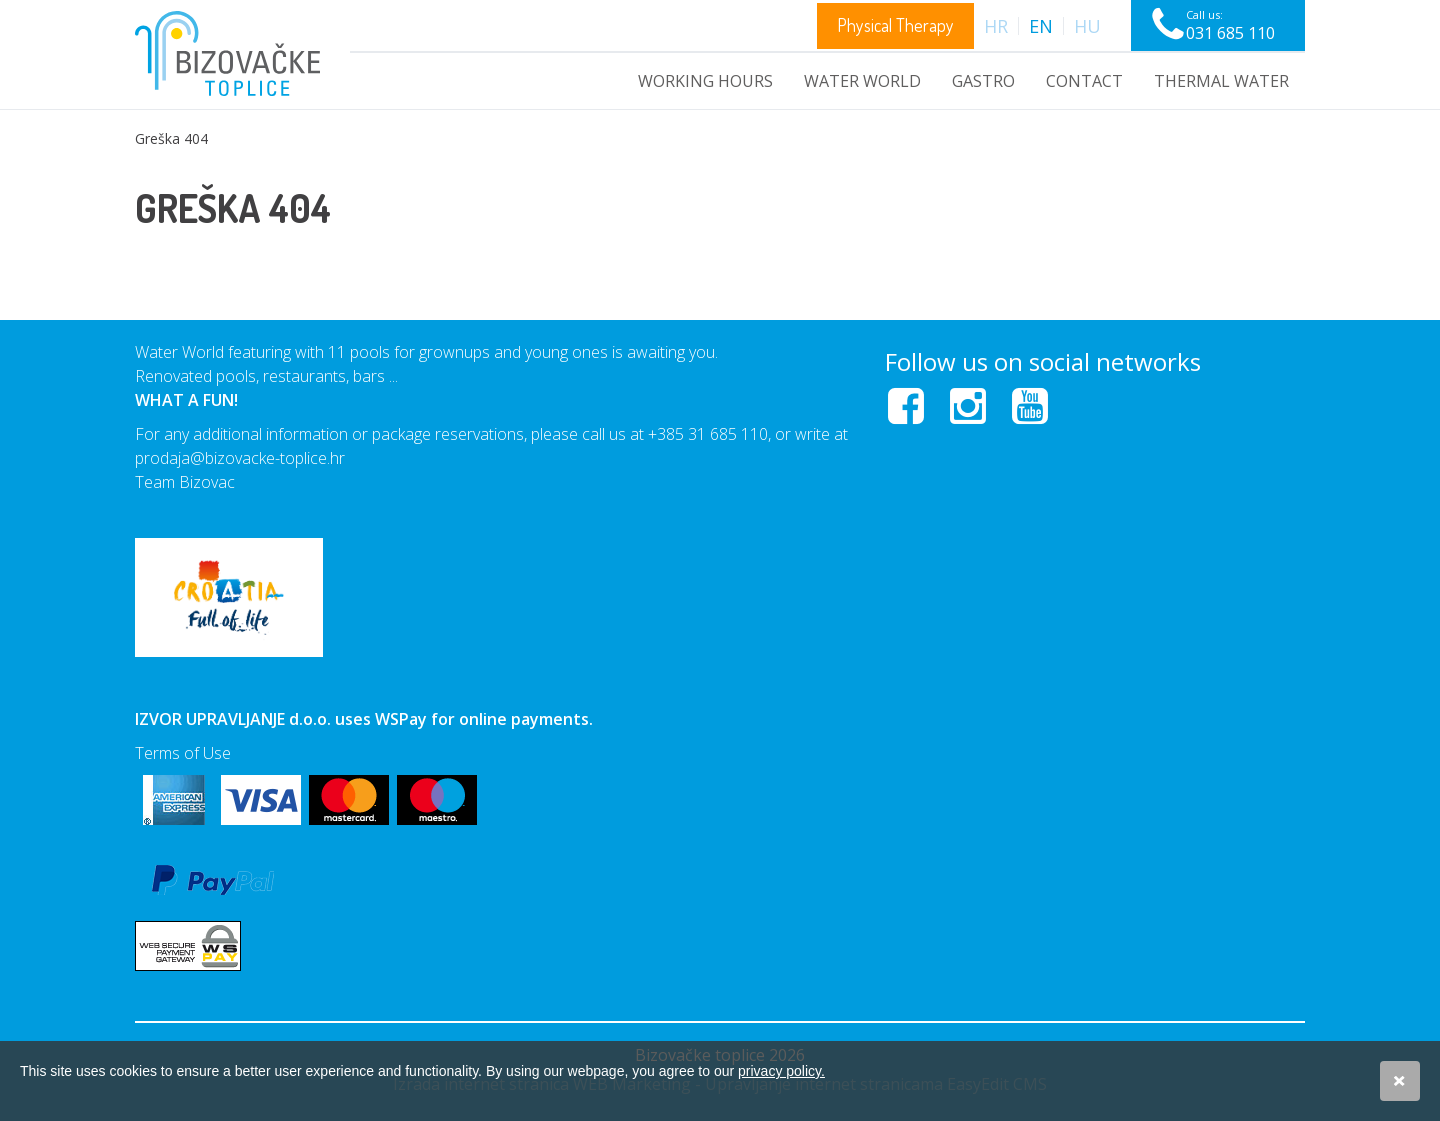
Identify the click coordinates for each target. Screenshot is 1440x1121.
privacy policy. (781, 1071)
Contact (1084, 81)
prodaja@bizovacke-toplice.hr (240, 458)
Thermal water (1221, 81)
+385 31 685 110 (708, 434)
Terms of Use (183, 753)
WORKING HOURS (705, 81)
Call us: (1230, 25)
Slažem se (1400, 1081)
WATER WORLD (862, 81)
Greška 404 (171, 138)
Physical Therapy (895, 25)
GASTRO (983, 81)
